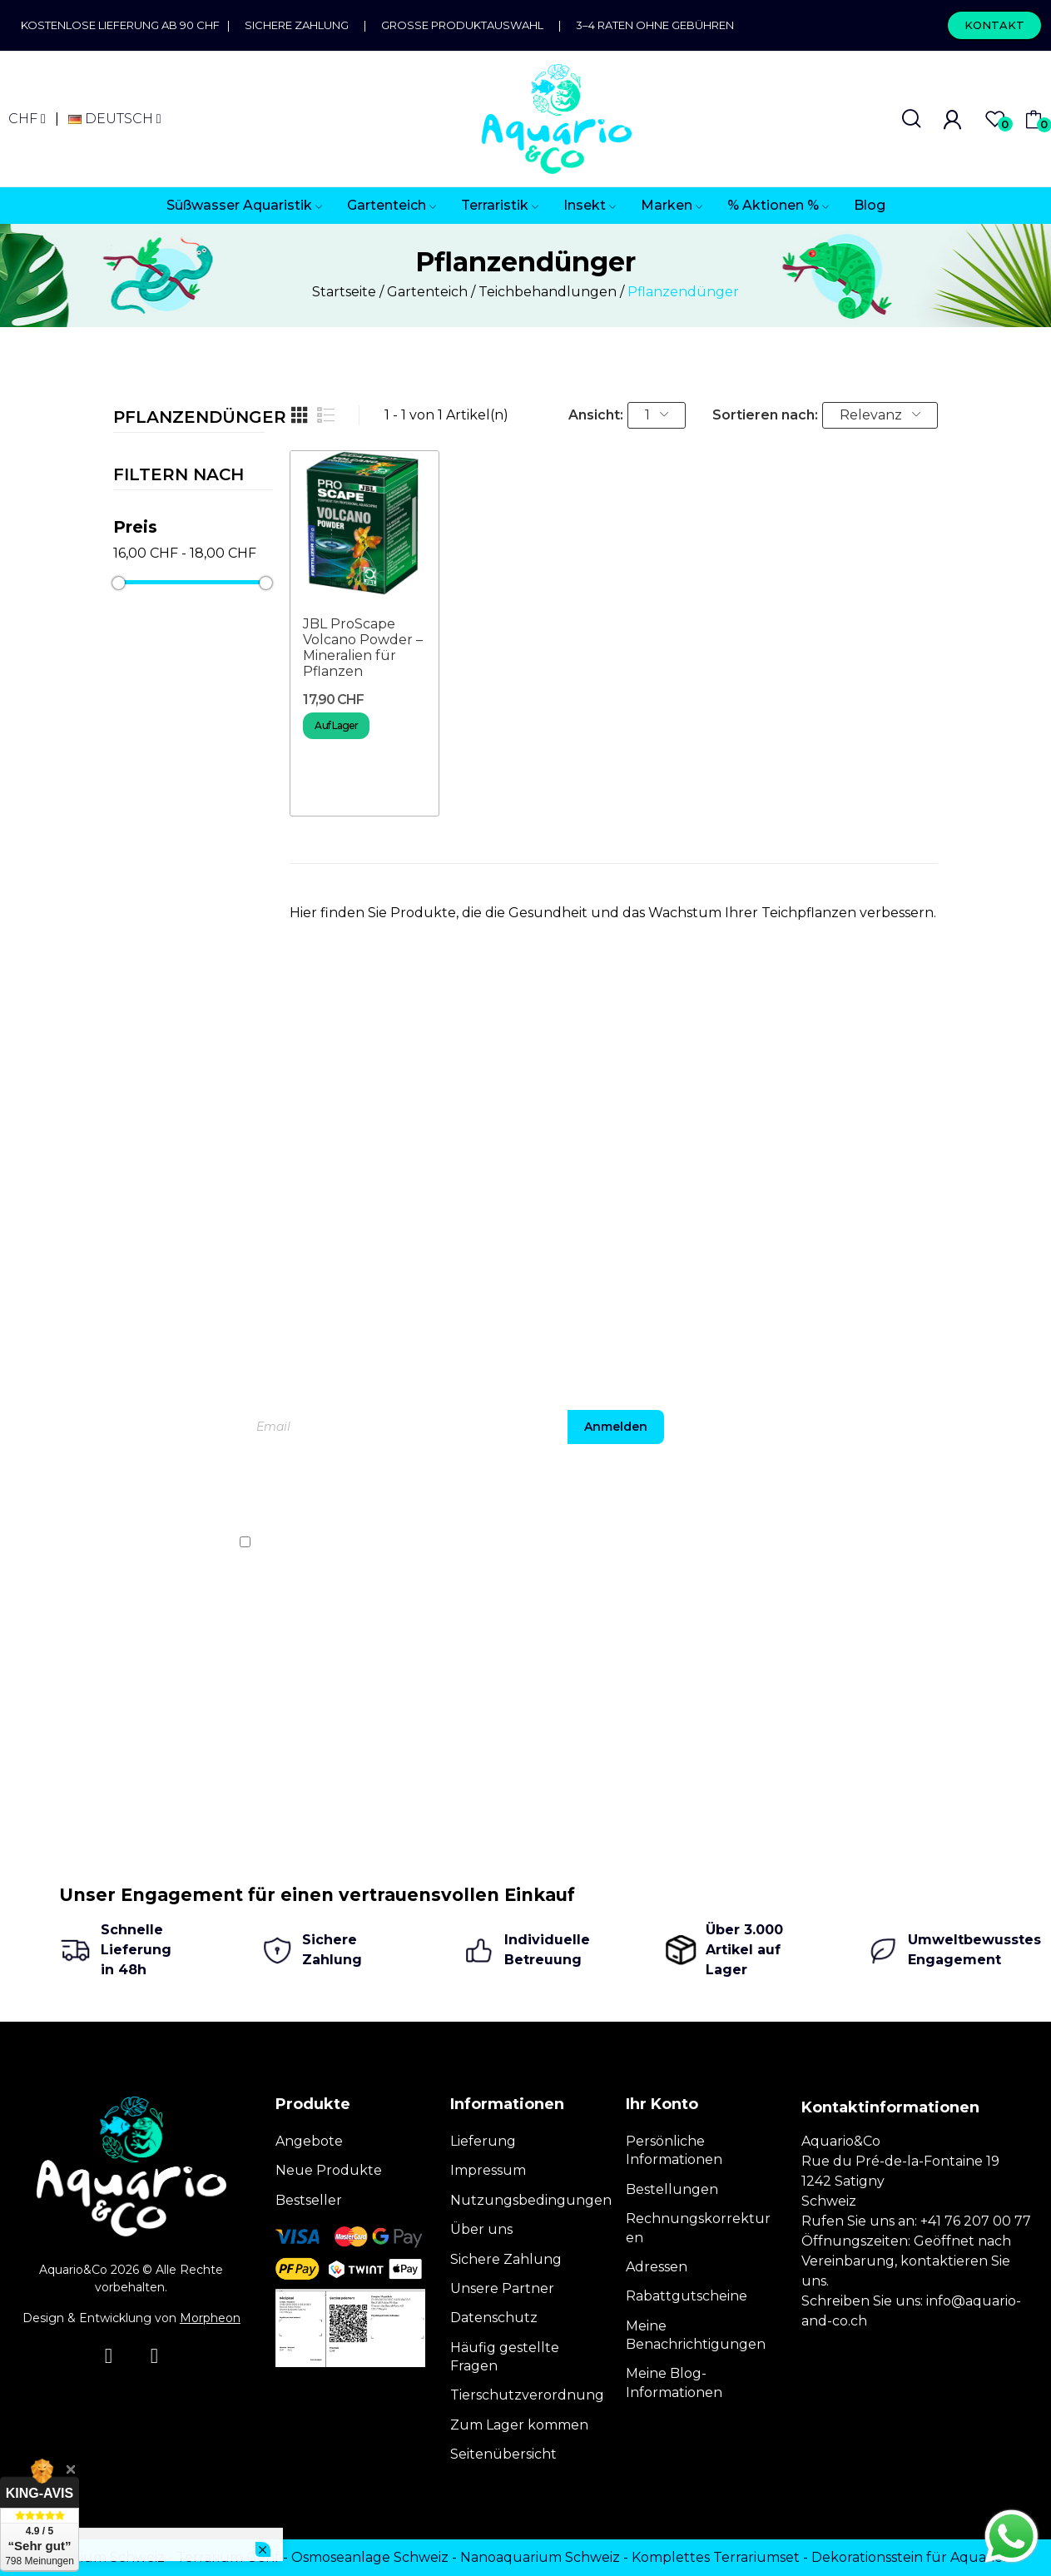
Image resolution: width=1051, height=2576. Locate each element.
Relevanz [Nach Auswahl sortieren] (880, 415)
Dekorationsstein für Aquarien (911, 2557)
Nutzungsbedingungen (531, 2200)
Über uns (481, 2229)
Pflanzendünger (189, 418)
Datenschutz (494, 2317)
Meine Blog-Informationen (674, 2382)
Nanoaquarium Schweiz (540, 2557)
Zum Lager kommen (519, 2425)
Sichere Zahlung (297, 25)
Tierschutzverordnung (527, 2395)
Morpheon (210, 2317)
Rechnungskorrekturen (698, 2228)
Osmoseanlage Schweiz (370, 2557)
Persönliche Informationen (674, 2150)
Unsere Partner (502, 2288)
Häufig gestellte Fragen (504, 2357)
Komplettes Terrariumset (716, 2557)
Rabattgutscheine (686, 2296)
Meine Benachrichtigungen (696, 2335)
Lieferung (483, 2141)
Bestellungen (672, 2189)
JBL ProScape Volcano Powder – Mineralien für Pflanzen (363, 648)
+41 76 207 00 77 (975, 2221)
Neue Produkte (328, 2170)
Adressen (656, 2267)
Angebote (309, 2141)
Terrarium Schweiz (102, 2557)
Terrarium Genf (228, 2557)
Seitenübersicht (503, 2454)
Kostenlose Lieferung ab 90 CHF (124, 25)
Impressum (488, 2170)
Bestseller (308, 2200)
